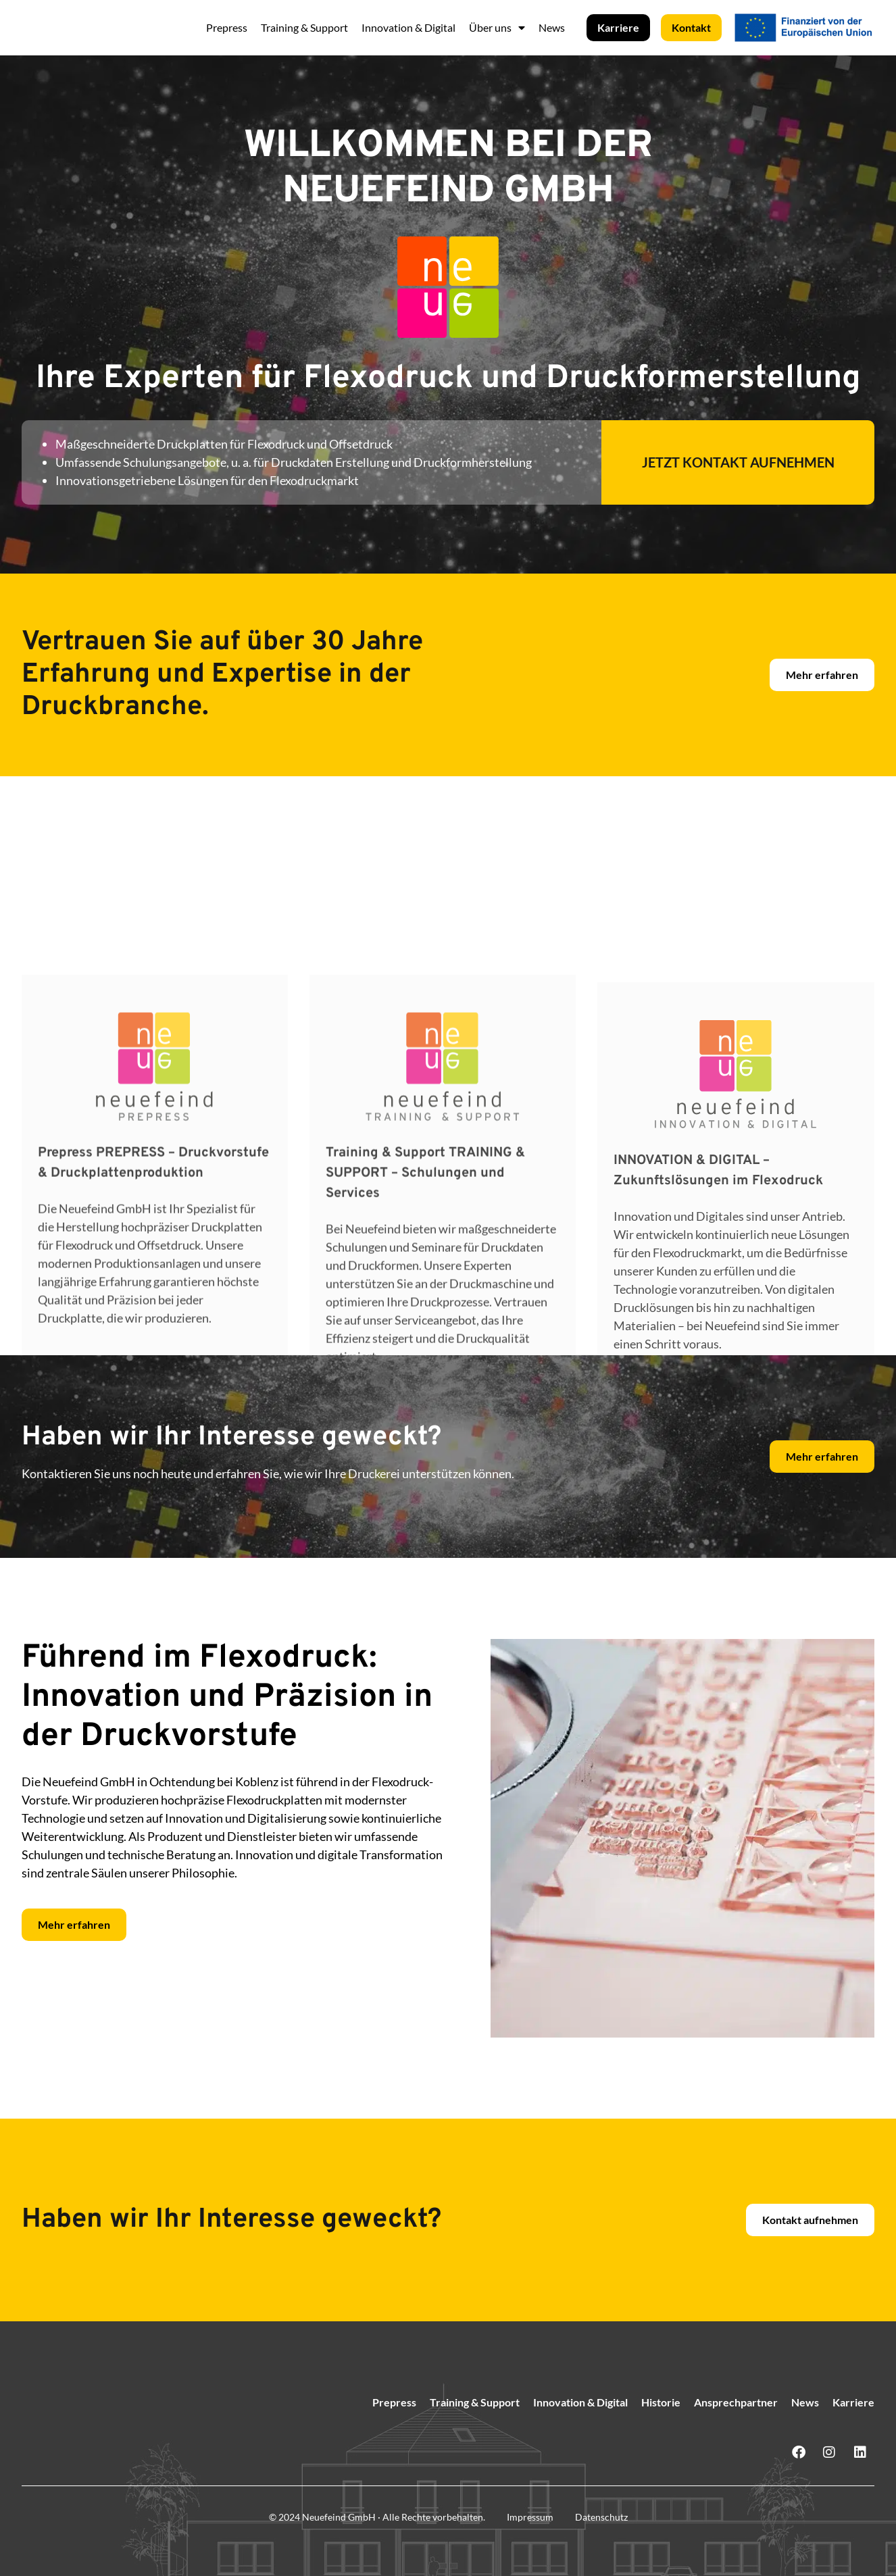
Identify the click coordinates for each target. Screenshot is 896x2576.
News (552, 27)
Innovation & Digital (408, 27)
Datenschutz (601, 2517)
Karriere (853, 2402)
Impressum (530, 2517)
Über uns (497, 28)
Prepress (226, 27)
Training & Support (304, 27)
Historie (660, 2402)
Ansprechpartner (736, 2402)
